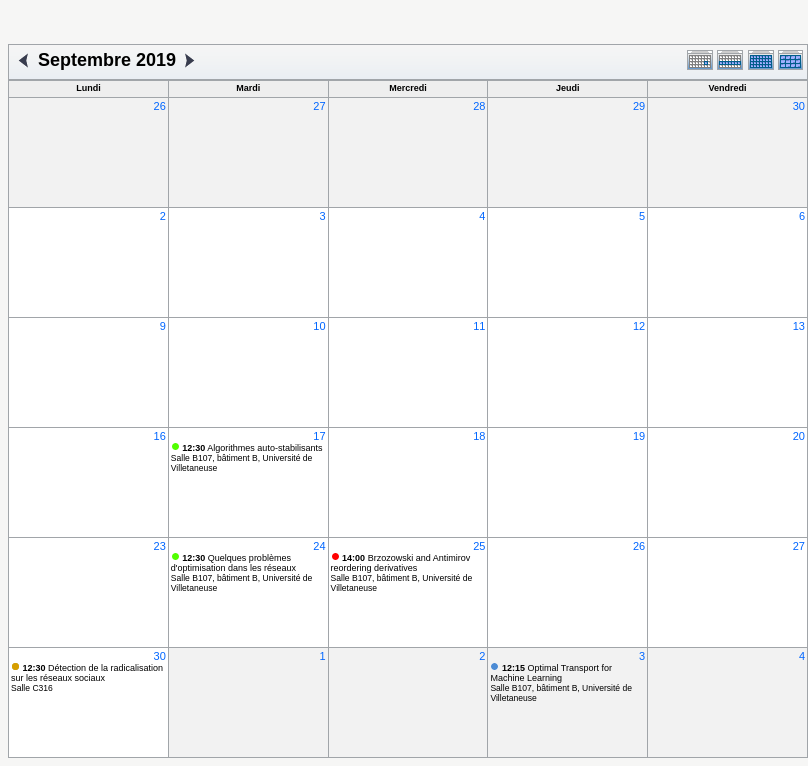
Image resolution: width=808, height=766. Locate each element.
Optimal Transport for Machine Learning (551, 673)
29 (639, 106)
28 (479, 106)
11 (479, 326)
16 (160, 436)
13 (799, 326)
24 (319, 546)
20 (799, 436)
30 (799, 106)
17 (319, 436)
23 (160, 546)
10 (319, 326)
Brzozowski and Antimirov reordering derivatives (401, 563)
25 (479, 546)
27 (319, 106)
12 (639, 326)
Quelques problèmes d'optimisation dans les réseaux (233, 563)
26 (160, 106)
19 (639, 436)
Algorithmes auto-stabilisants (252, 448)
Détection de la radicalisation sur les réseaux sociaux (87, 673)
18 (479, 436)
